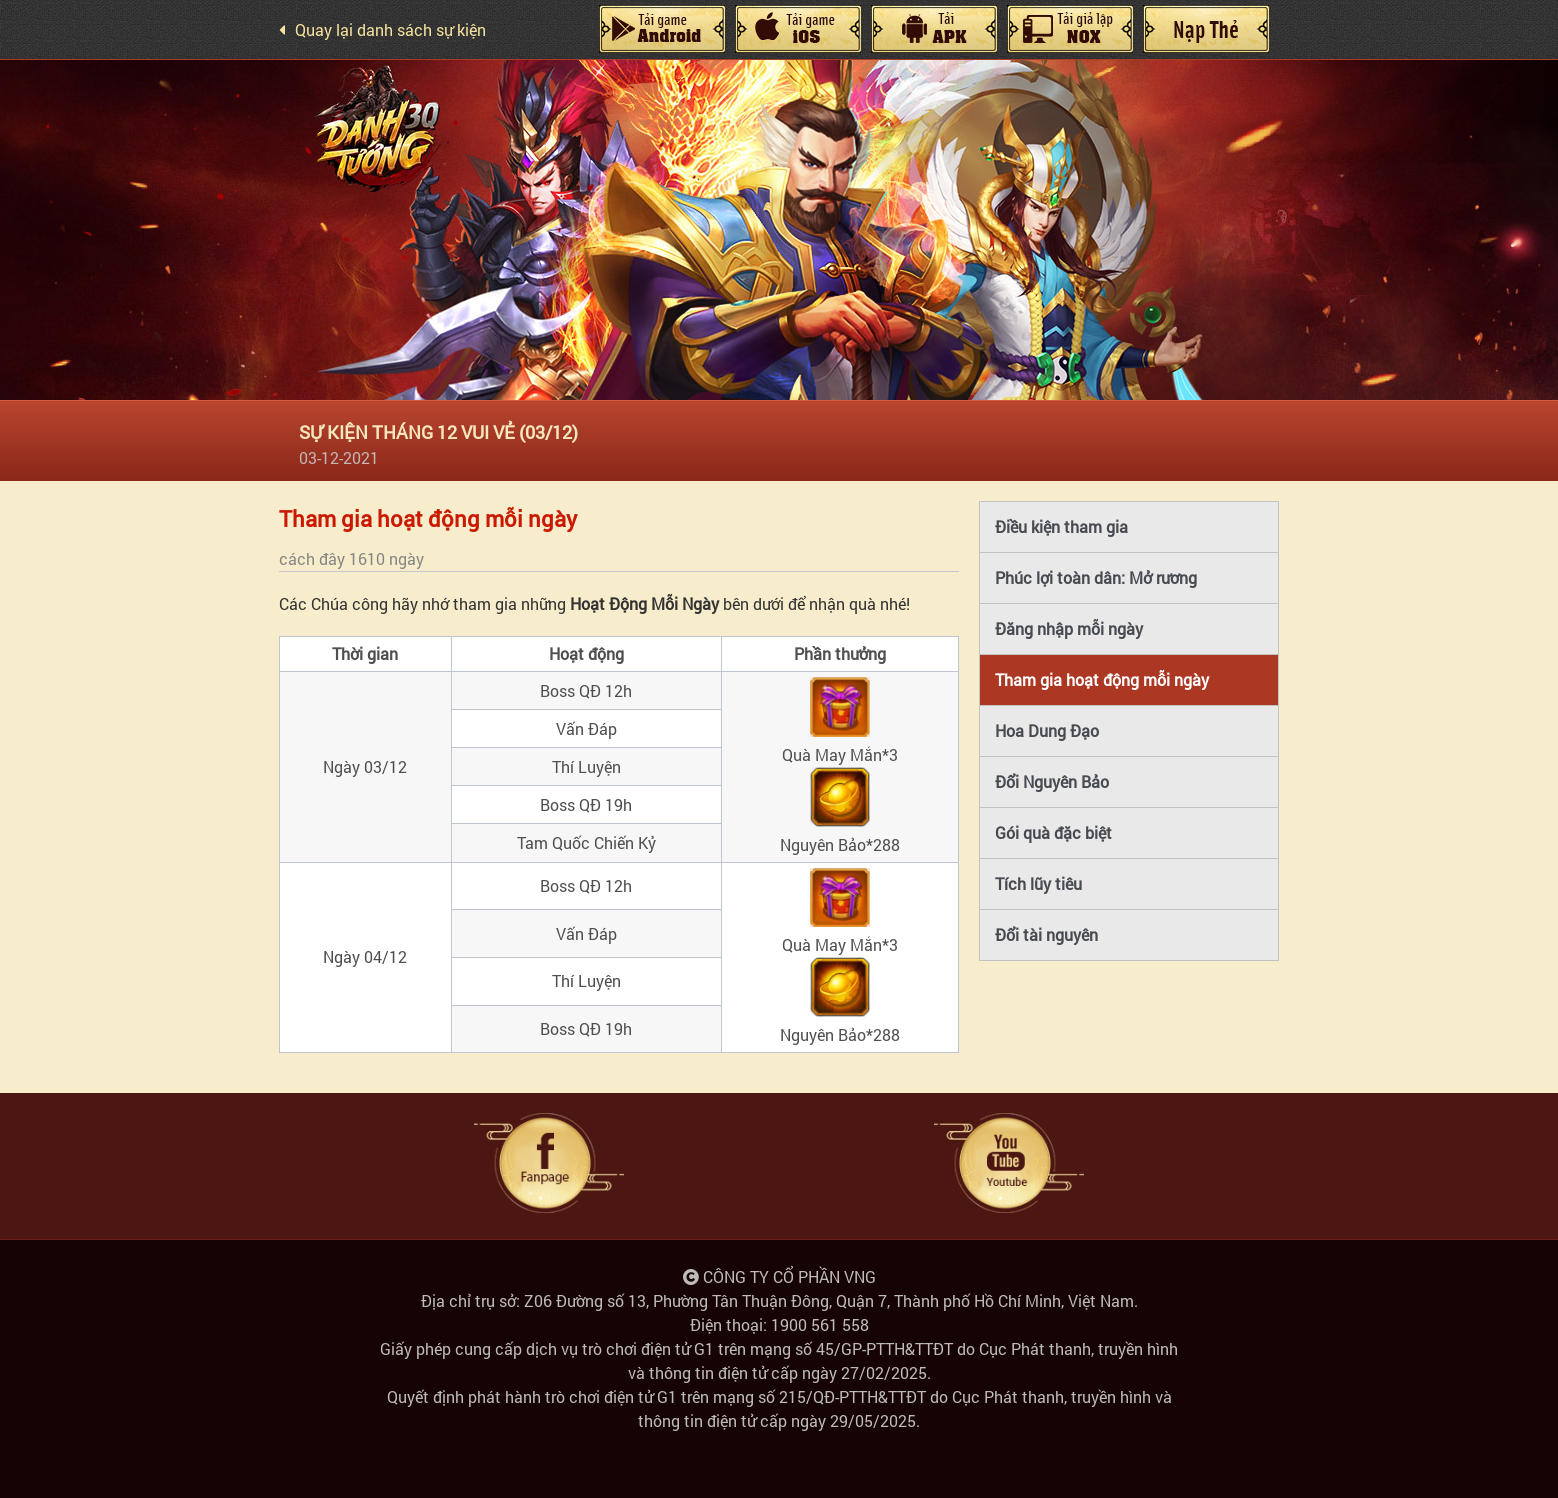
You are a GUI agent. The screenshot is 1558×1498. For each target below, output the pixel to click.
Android (662, 29)
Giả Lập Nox (1070, 29)
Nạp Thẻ (1206, 29)
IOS (798, 29)
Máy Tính (934, 29)
